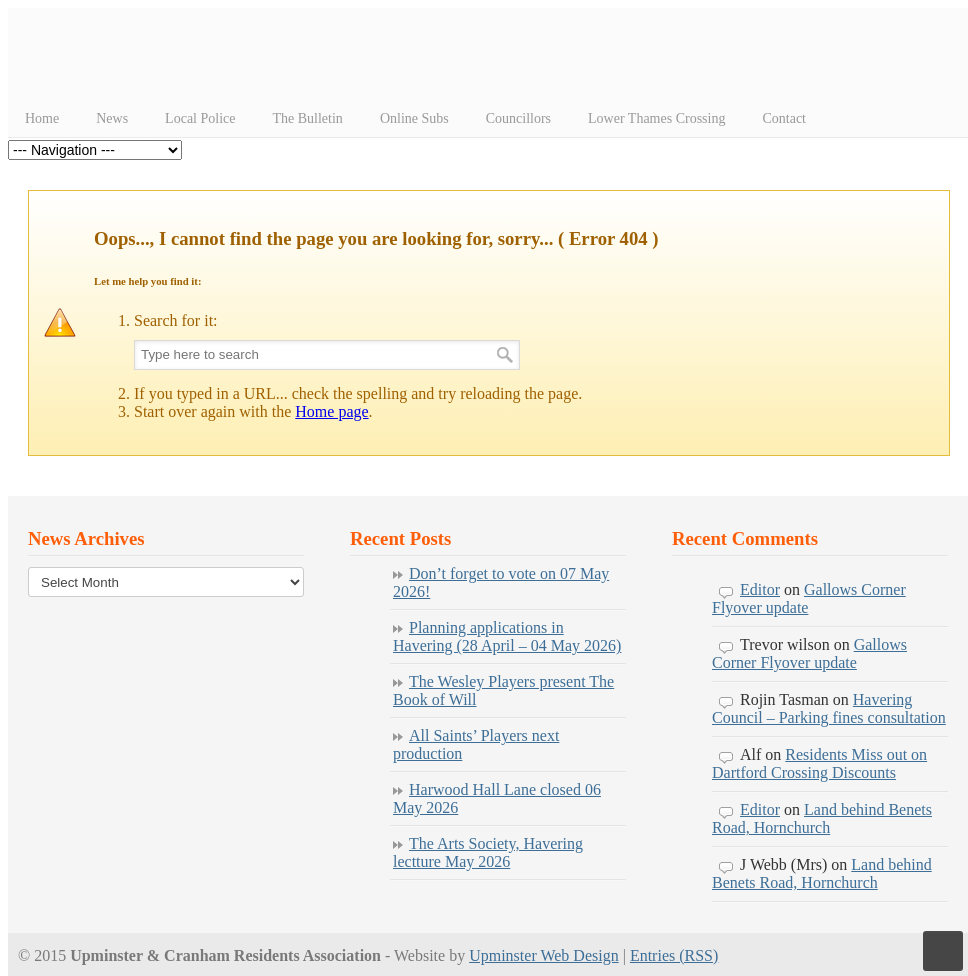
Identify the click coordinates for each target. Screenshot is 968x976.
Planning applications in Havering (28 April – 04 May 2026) (507, 636)
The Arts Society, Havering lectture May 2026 (488, 852)
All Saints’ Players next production (476, 744)
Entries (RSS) (674, 955)
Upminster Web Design (544, 955)
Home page (331, 411)
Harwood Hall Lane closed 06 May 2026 (497, 798)
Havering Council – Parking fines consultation (829, 708)
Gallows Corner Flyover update (809, 653)
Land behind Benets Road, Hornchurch (822, 818)
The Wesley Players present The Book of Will (503, 690)
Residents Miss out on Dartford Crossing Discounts (819, 763)
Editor (760, 589)
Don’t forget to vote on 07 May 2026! (501, 582)
